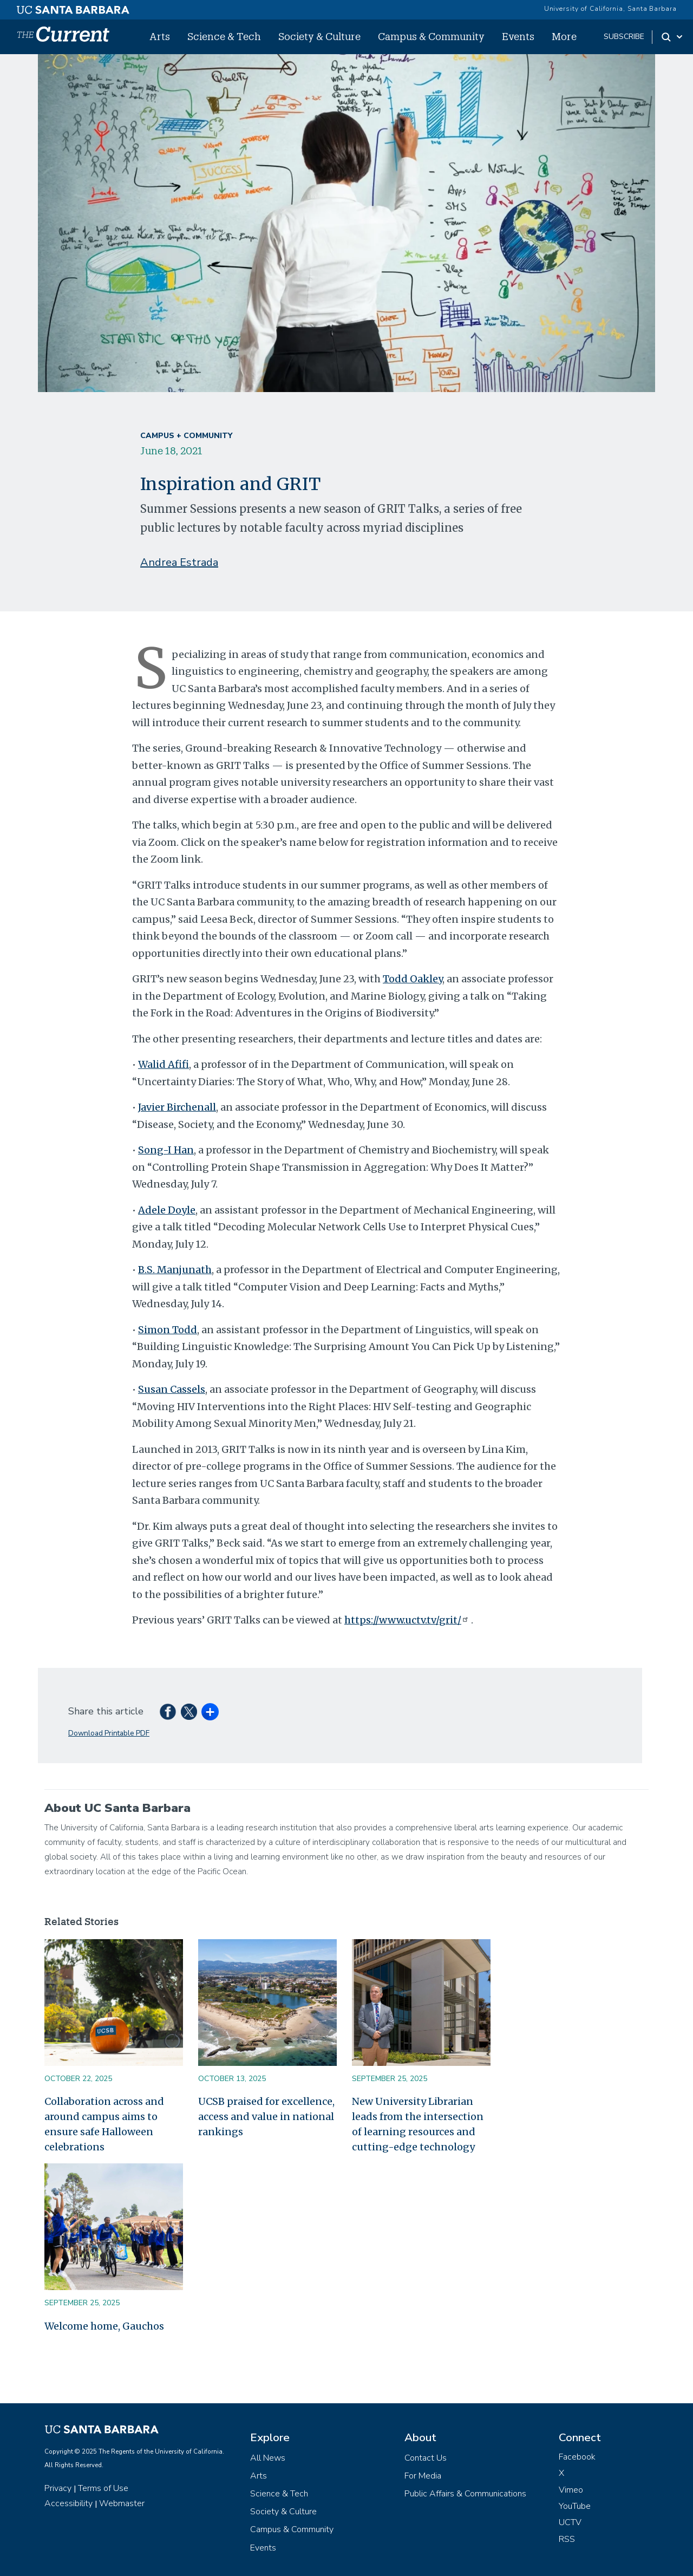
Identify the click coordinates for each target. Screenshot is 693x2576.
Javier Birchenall (177, 1107)
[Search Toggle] (672, 37)
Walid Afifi (163, 1064)
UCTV (570, 2522)
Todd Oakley (412, 979)
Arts (159, 36)
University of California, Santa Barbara (610, 8)
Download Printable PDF (108, 1733)
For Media (422, 2476)
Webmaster (122, 2503)
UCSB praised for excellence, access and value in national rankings (266, 2116)
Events (518, 36)
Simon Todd (167, 1329)
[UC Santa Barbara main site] (73, 7)
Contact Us (425, 2458)
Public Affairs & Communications (465, 2494)
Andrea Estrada (179, 562)
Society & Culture (319, 36)
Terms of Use (103, 2488)
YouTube (575, 2506)
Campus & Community (431, 36)
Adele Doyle (166, 1210)
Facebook (577, 2457)
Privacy (57, 2488)
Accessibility (68, 2503)
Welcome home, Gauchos (104, 2326)
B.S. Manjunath (175, 1269)
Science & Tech (224, 36)
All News (267, 2458)
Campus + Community (186, 436)
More (564, 36)
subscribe (624, 36)
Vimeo (571, 2490)
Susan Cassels (171, 1389)
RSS (567, 2539)
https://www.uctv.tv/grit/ (407, 1620)
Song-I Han (166, 1150)
